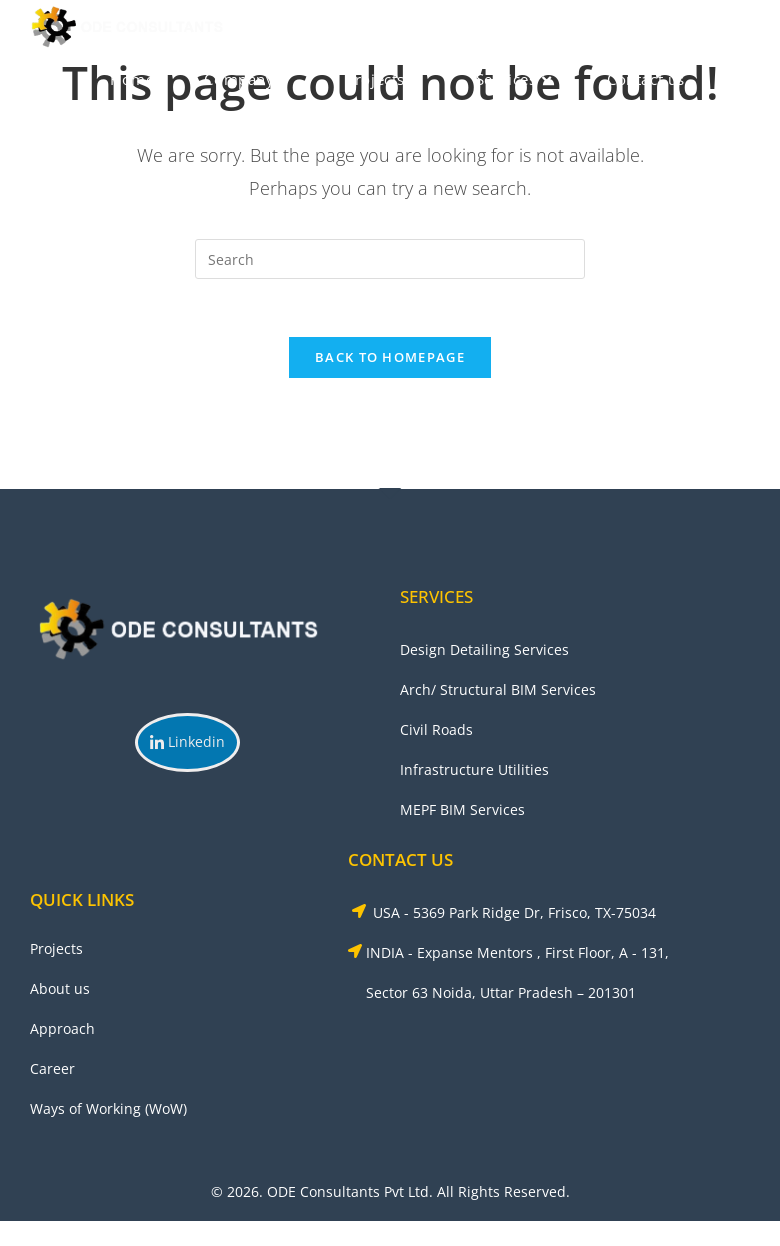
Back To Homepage (390, 360)
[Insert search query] (390, 259)
